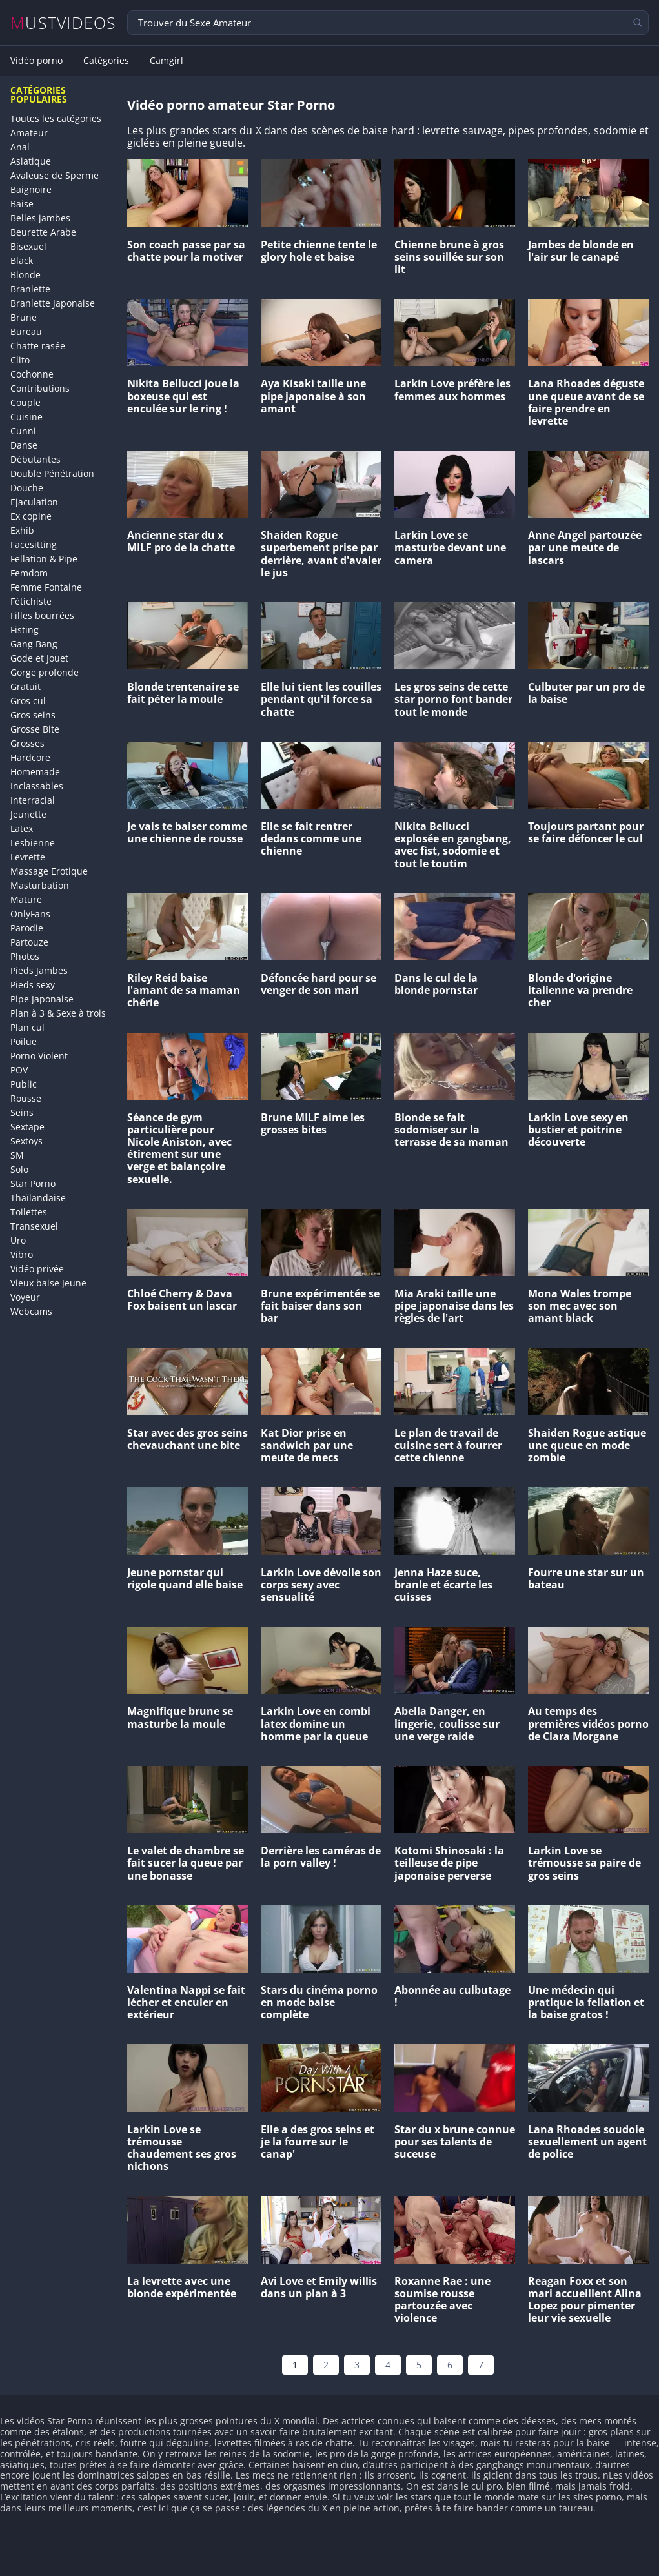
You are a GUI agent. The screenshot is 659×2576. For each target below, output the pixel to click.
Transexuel (34, 1226)
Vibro (21, 1254)
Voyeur (25, 1297)
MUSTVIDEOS (63, 23)
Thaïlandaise (38, 1198)
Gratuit (25, 686)
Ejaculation (34, 502)
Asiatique (30, 161)
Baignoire (31, 189)
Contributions (40, 388)
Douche (26, 488)
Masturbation (39, 885)
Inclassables (36, 786)
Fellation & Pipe (43, 559)
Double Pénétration (52, 473)
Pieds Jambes (39, 970)
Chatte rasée (37, 346)
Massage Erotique (49, 871)
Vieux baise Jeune (48, 1283)
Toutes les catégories (55, 118)
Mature (26, 899)
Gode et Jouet (39, 658)
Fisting (24, 630)
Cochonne (32, 374)
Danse (23, 445)
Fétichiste (31, 601)
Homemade (35, 772)
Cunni (23, 431)
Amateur (29, 133)
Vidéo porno (36, 60)
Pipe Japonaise (42, 999)
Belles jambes (40, 218)
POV (19, 1070)
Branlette (30, 289)
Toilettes (28, 1212)
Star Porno (33, 1183)
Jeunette (28, 814)
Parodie (26, 928)
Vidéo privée (37, 1269)
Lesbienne (32, 843)
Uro (18, 1240)
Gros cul (28, 701)
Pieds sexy (32, 985)
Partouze (29, 942)
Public (23, 1084)
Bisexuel (28, 246)
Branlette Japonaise (52, 303)
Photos (24, 956)
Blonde (25, 275)
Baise (22, 204)
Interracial (32, 800)
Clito (20, 360)
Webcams (31, 1311)
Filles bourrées (42, 615)
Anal (20, 147)
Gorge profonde (44, 672)
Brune (23, 317)
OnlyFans (30, 914)
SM (17, 1155)
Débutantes (35, 459)
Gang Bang (33, 644)
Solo (19, 1169)
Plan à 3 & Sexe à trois (58, 1013)
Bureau (26, 331)
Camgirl (166, 60)
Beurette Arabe (43, 232)
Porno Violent (39, 1056)
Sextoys (26, 1141)
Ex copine (31, 516)
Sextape (27, 1127)
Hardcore (30, 757)
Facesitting (33, 544)
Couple (25, 402)
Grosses (27, 743)
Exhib (22, 530)
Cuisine (26, 417)
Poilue (23, 1041)
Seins (22, 1112)
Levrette (27, 857)
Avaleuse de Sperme (54, 175)
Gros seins (33, 715)
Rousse (25, 1098)
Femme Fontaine (46, 587)
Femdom (29, 573)
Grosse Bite (34, 729)
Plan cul (27, 1027)
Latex (21, 828)
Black (21, 260)
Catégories (106, 60)
